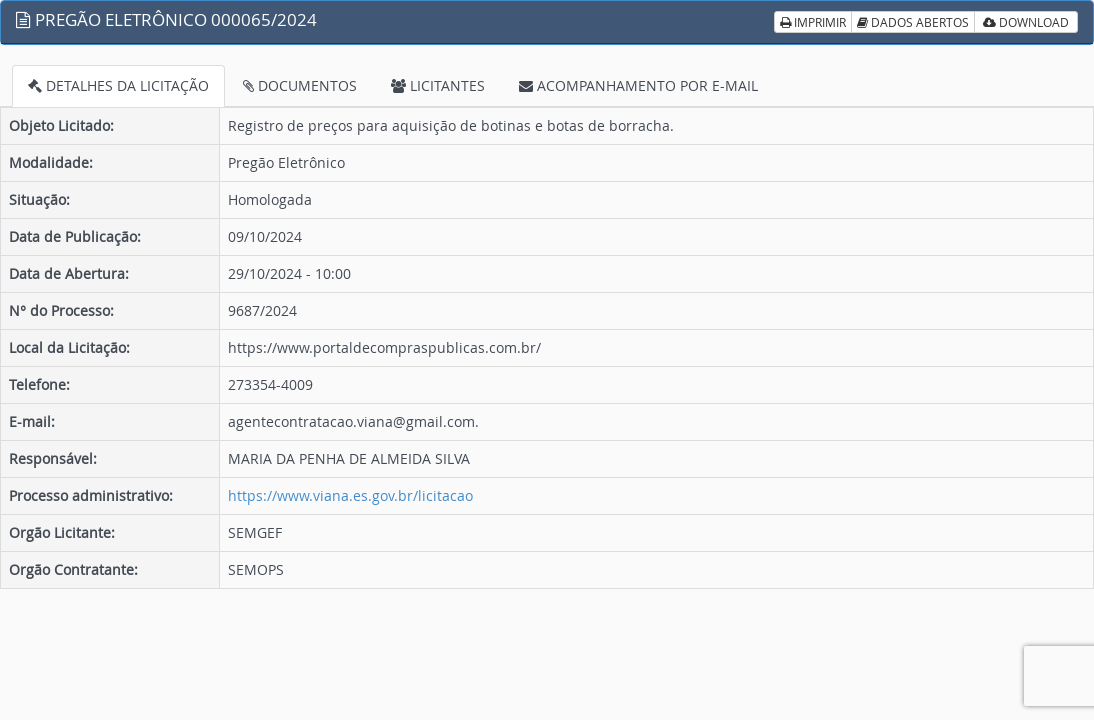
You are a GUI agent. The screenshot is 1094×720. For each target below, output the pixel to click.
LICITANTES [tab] (438, 85)
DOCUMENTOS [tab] (300, 85)
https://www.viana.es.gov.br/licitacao (350, 495)
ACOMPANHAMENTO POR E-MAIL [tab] (638, 85)
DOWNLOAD (1026, 22)
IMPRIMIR (813, 22)
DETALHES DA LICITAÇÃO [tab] (118, 85)
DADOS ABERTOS (913, 22)
